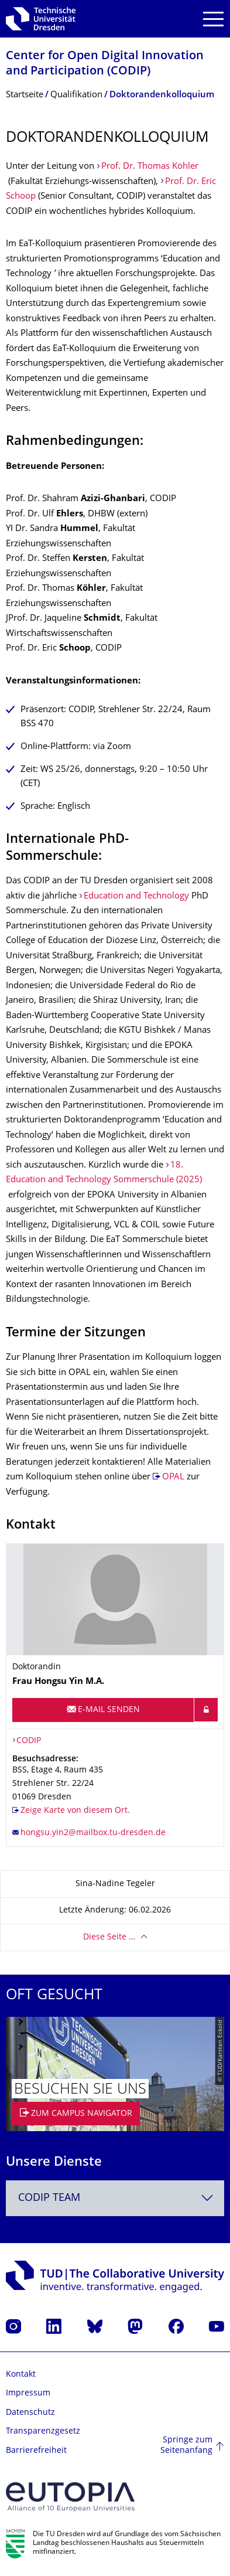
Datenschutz (30, 2413)
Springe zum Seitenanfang (186, 2446)
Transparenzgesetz (43, 2431)
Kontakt (21, 2374)
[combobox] (115, 2198)
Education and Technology (136, 896)
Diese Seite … (109, 1937)
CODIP (28, 1741)
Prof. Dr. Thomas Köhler (149, 166)
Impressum (28, 2393)
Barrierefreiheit (36, 2451)
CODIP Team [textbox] (49, 2198)
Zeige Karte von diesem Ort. (75, 1811)
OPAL (173, 1477)
